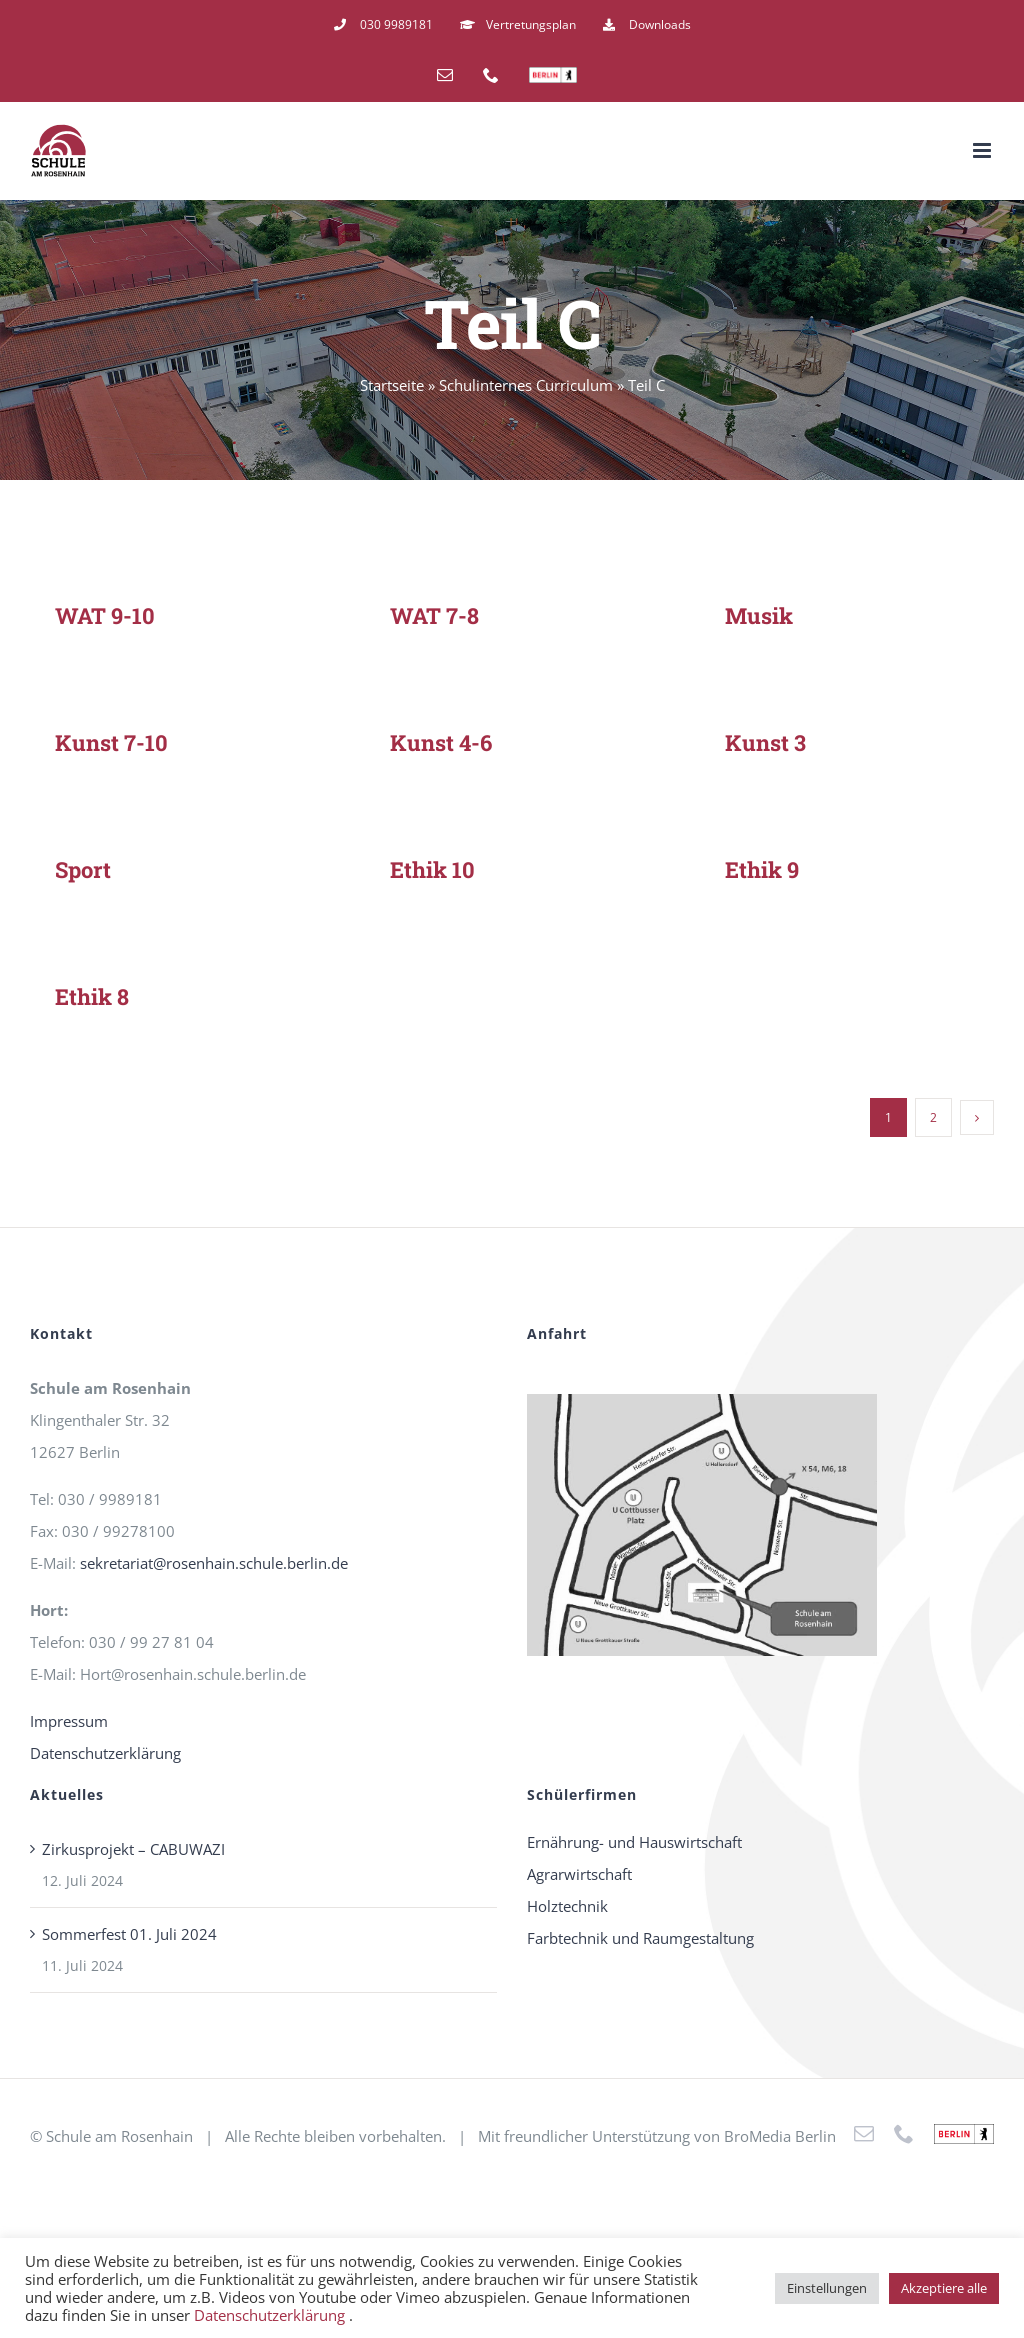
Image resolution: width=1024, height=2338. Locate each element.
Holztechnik (567, 1906)
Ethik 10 (432, 869)
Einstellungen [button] (827, 2288)
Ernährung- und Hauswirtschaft (634, 1842)
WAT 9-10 (105, 615)
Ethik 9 (762, 869)
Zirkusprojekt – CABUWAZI (133, 1849)
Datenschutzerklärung (105, 1753)
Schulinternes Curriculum (526, 385)
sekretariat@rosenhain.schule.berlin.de (214, 1563)
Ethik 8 (92, 996)
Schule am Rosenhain (119, 2136)
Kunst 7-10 (111, 742)
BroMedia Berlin (780, 2136)
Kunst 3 (765, 742)
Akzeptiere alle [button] (944, 2288)
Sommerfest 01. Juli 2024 (129, 1934)
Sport (83, 869)
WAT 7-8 (434, 615)
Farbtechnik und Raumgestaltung (640, 1938)
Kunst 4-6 (441, 742)
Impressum (69, 1721)
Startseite (392, 385)
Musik (759, 615)
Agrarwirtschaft (579, 1874)
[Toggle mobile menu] (983, 150)
